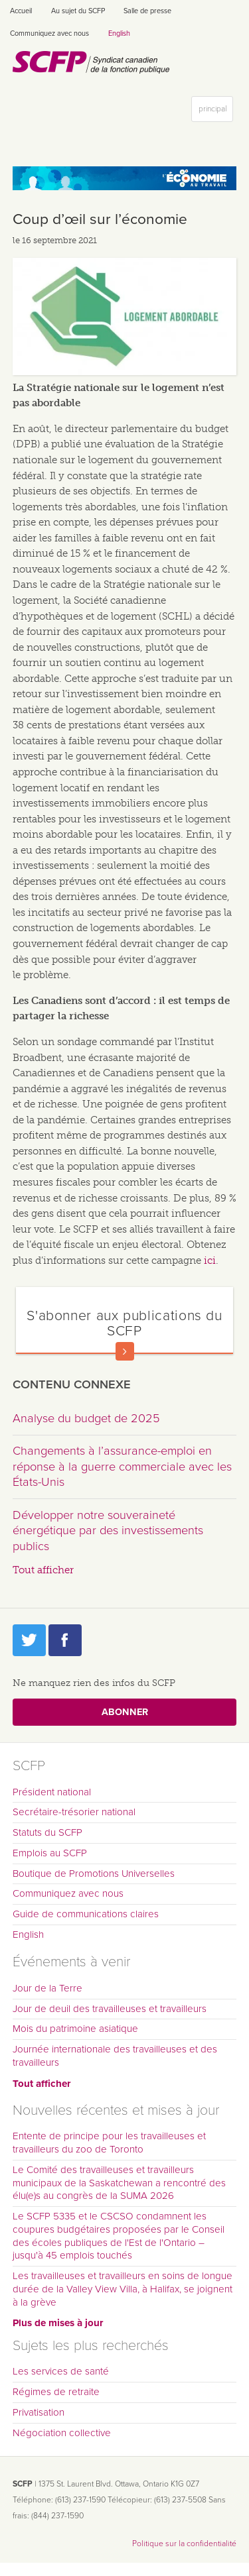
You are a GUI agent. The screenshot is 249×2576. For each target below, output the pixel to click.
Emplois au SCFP (50, 1853)
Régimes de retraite (56, 2392)
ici (210, 1260)
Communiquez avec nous (49, 33)
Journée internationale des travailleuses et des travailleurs (115, 2055)
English (119, 33)
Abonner (125, 1712)
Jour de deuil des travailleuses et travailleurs (110, 2009)
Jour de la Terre (47, 1988)
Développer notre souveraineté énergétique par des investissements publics (108, 1530)
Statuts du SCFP (47, 1832)
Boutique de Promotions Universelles (94, 1873)
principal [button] (215, 111)
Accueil (21, 11)
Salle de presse (147, 11)
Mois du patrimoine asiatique (75, 2029)
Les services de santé (61, 2371)
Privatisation (38, 2412)
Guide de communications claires (86, 1914)
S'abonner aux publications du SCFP (124, 1323)
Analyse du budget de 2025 (86, 1418)
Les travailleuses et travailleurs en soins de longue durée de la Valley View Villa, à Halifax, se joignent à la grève (122, 2289)
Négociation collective (62, 2433)
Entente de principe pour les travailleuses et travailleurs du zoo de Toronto (109, 2142)
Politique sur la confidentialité (184, 2543)
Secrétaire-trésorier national (74, 1812)
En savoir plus (125, 1351)
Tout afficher (43, 1570)
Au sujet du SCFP (78, 11)
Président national (52, 1792)
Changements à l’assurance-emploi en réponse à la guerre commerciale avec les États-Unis (122, 1466)
